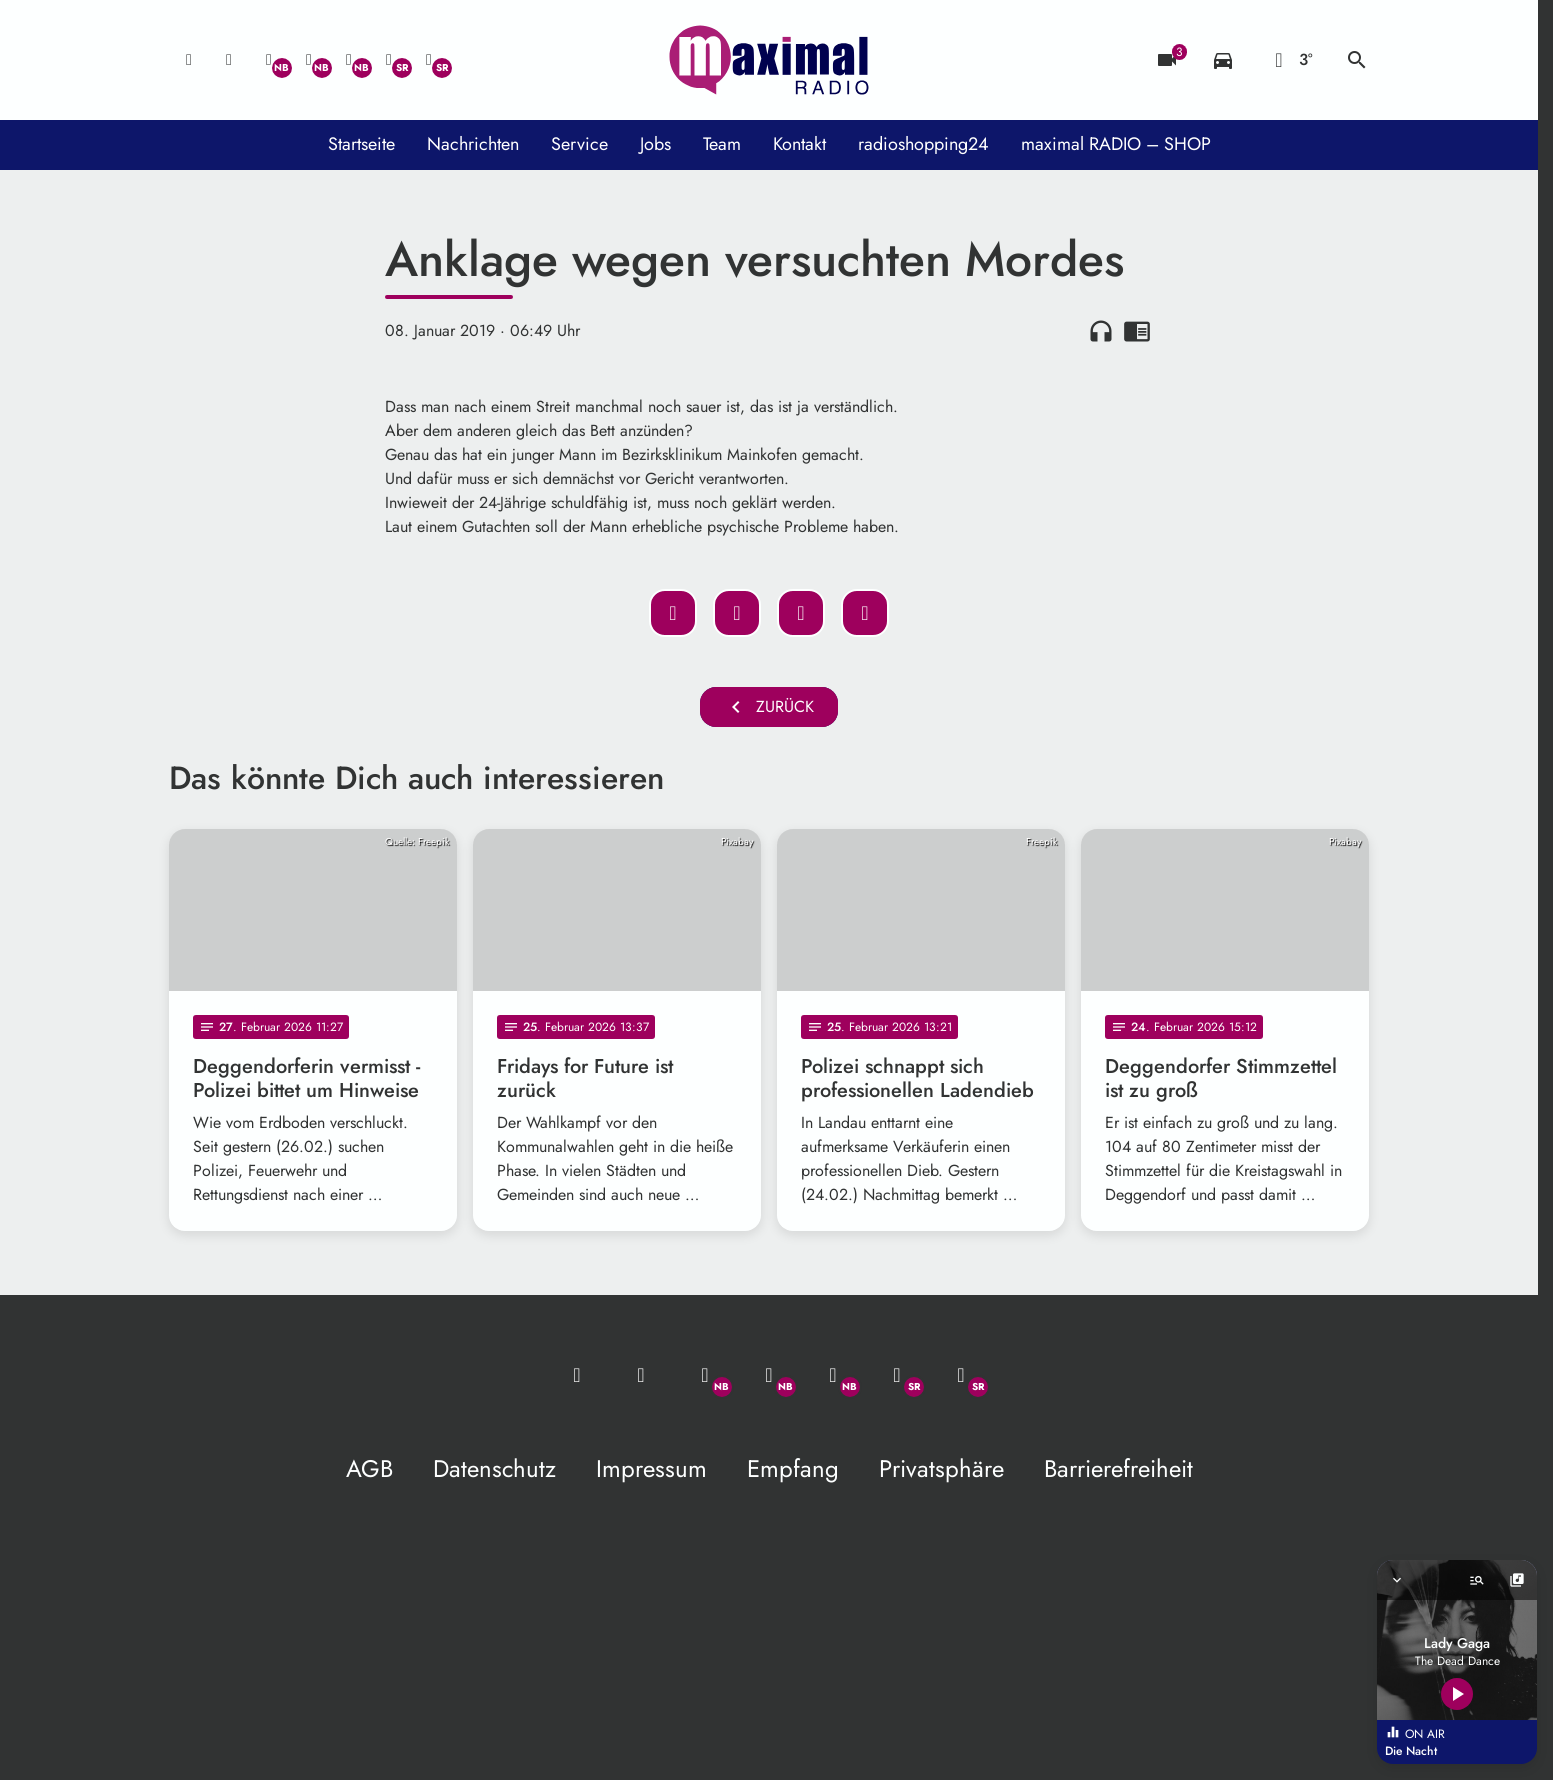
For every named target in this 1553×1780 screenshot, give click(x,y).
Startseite (361, 144)
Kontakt (799, 144)
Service (579, 144)
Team (722, 144)
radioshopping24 (923, 144)
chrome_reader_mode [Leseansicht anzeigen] (1137, 331)
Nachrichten (473, 144)
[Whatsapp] (269, 60)
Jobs (655, 144)
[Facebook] (309, 60)
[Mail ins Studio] (189, 60)
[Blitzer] (1167, 60)
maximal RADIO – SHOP (1116, 144)
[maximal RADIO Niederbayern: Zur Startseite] (769, 60)
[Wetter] (1290, 60)
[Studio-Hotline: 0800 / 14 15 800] (229, 60)
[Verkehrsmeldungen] (1223, 60)
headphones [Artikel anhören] (1101, 331)
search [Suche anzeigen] (1357, 60)
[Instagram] (349, 60)
